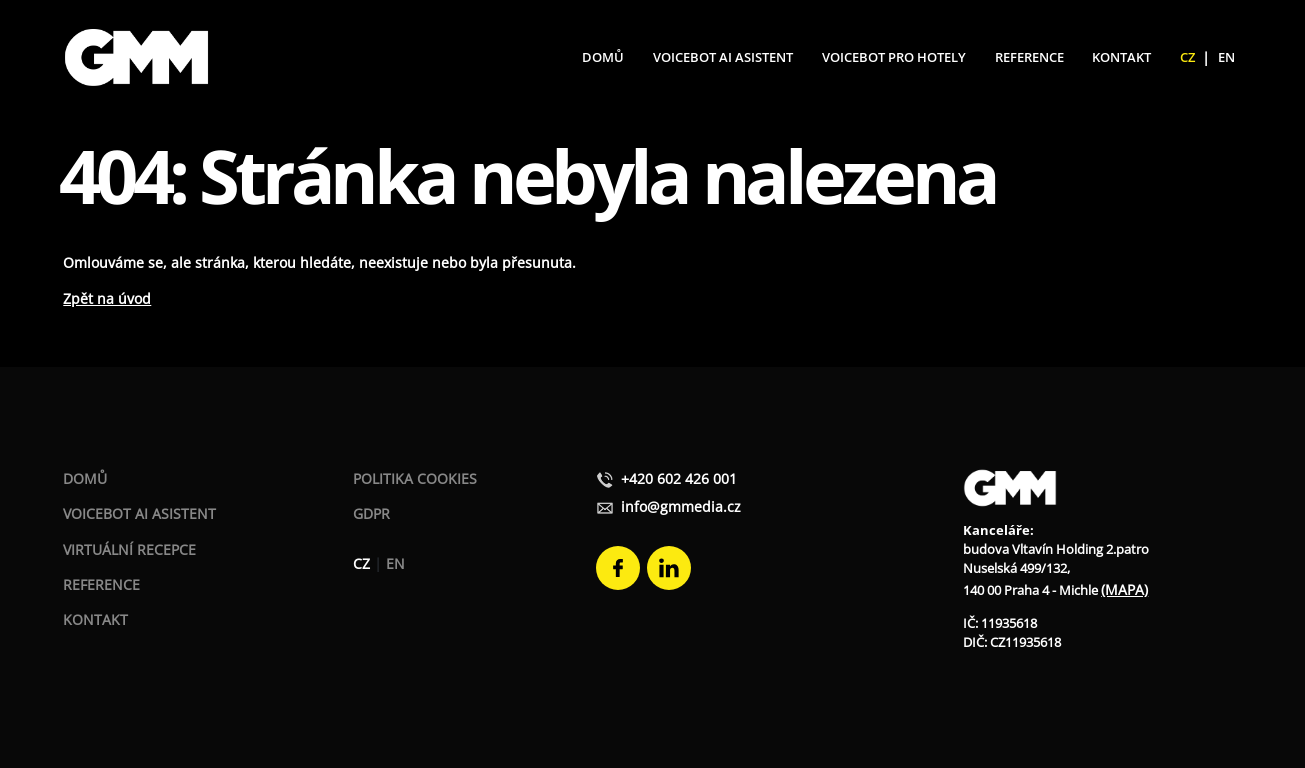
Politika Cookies (415, 478)
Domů (603, 57)
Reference (1029, 57)
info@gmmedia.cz (668, 507)
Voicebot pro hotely (894, 57)
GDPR (371, 513)
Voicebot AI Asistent (723, 57)
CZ (1187, 57)
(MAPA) (1124, 589)
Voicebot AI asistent (139, 513)
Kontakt (1121, 57)
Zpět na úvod (107, 298)
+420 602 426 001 (666, 479)
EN (1226, 57)
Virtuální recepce (129, 549)
